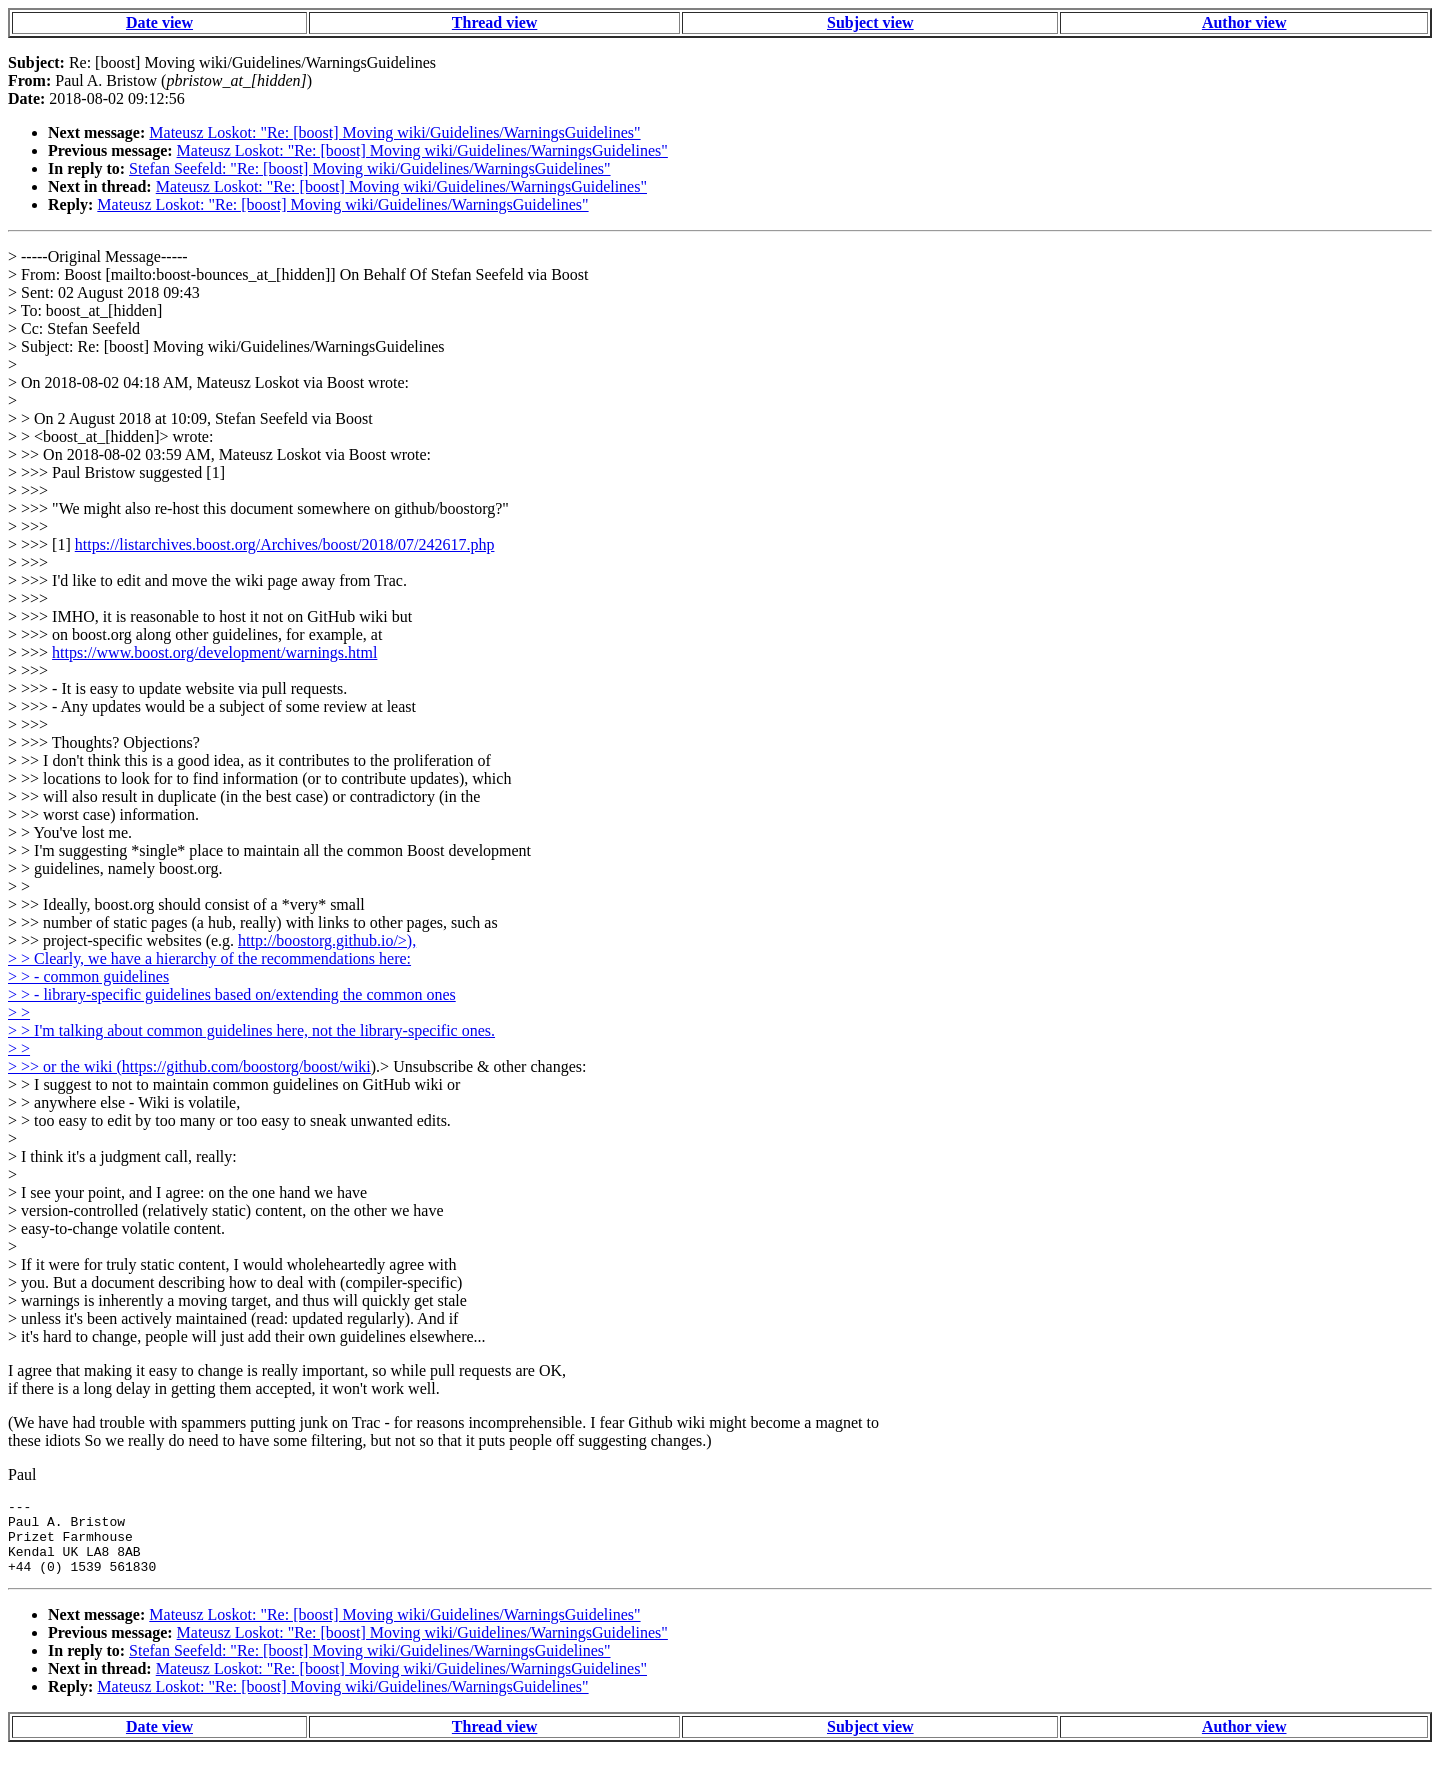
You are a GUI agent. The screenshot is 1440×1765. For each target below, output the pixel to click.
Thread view (494, 22)
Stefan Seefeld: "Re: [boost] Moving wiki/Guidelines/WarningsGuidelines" (369, 168)
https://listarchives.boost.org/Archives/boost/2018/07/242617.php (285, 544)
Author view (1244, 22)
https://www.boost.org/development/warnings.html (214, 652)
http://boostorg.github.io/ (327, 940)
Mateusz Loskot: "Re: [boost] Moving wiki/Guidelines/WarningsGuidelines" (394, 132)
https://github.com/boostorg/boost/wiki (246, 1066)
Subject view (870, 22)
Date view (159, 22)
